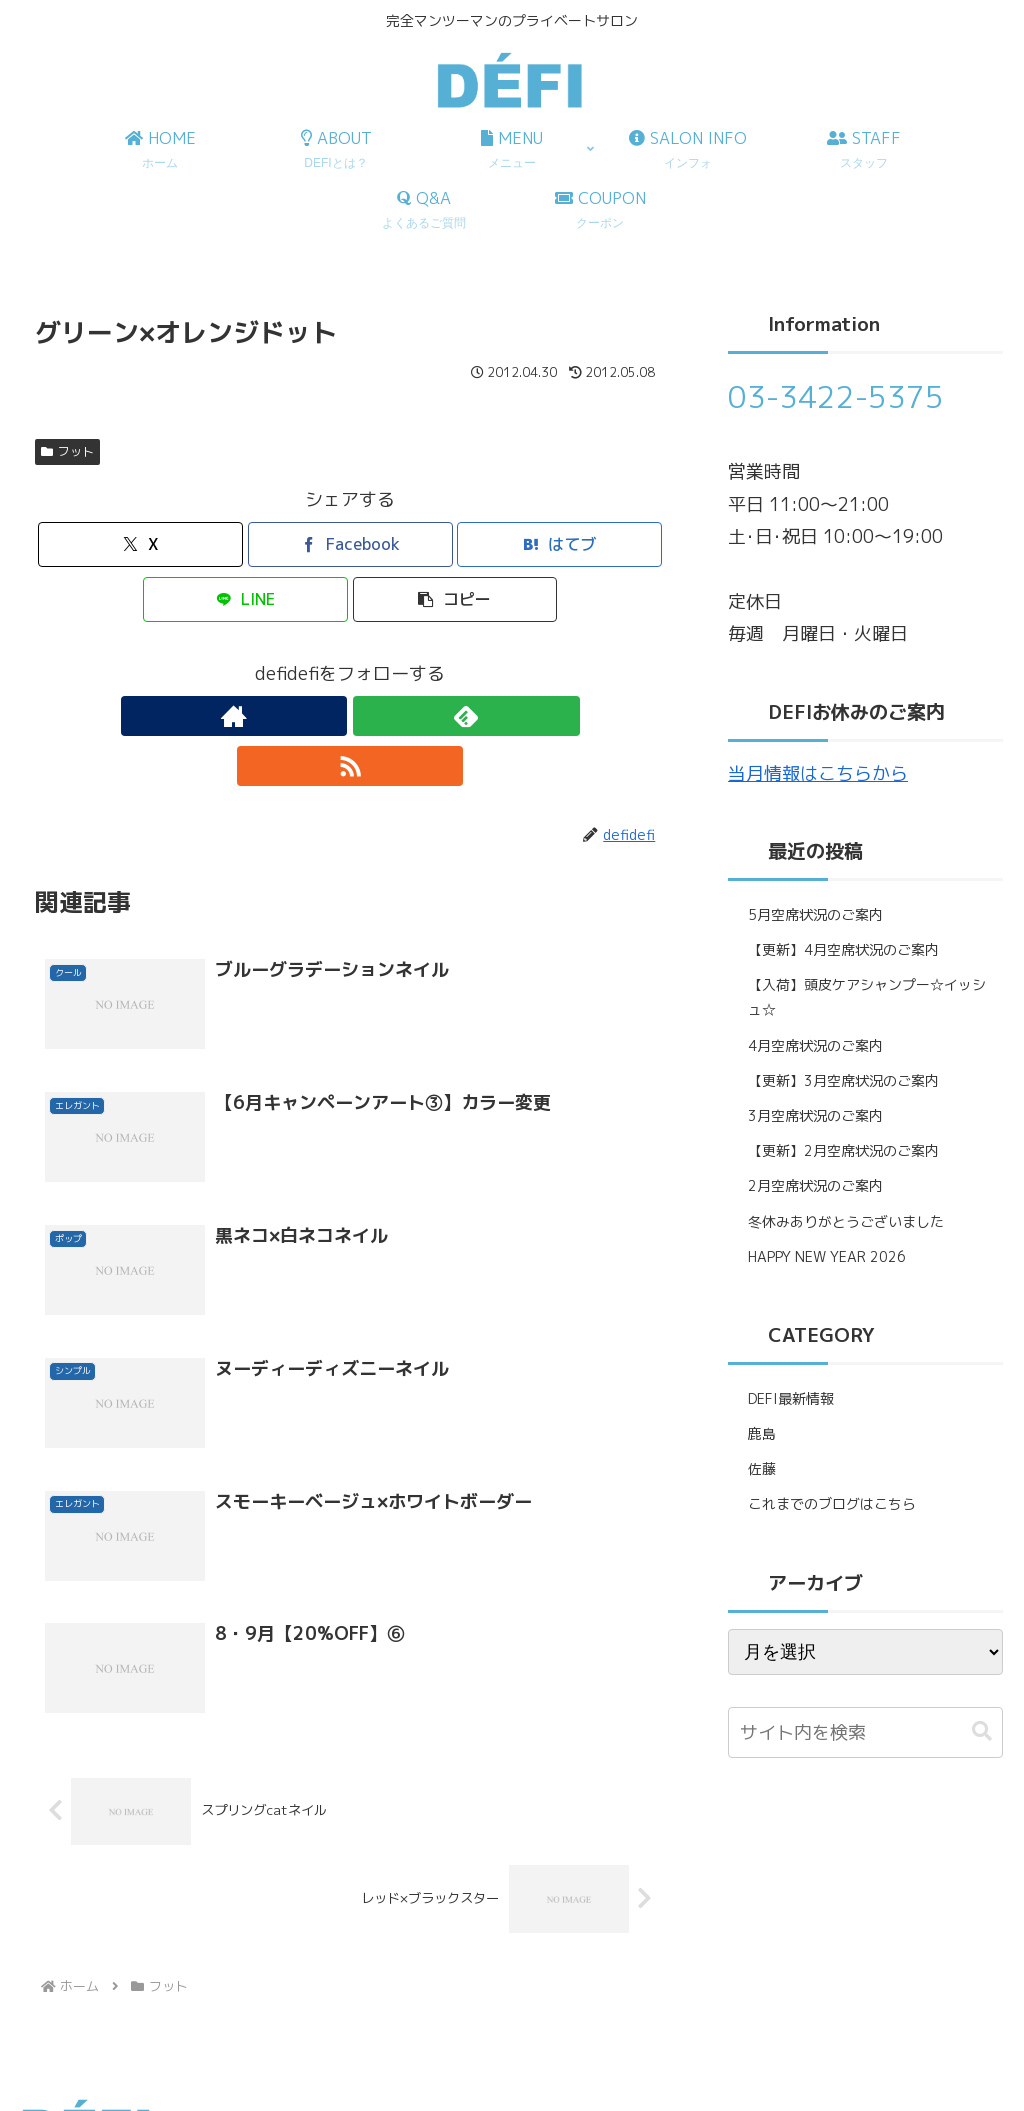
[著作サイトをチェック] (304, 716)
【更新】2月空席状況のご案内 (843, 1150)
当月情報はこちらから (818, 773)
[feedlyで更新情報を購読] (350, 716)
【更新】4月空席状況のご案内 (843, 949)
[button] (455, 599)
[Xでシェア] (140, 544)
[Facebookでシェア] (350, 544)
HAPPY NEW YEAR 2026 (827, 1256)
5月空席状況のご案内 (815, 914)
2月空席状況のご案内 (815, 1185)
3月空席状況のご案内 (815, 1115)
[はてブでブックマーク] (559, 544)
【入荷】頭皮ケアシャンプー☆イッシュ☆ (867, 997)
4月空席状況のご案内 (815, 1045)
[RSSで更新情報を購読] (396, 716)
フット (67, 451)
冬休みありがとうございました (846, 1221)
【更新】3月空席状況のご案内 (843, 1080)
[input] (865, 1732)
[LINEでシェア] (245, 599)
